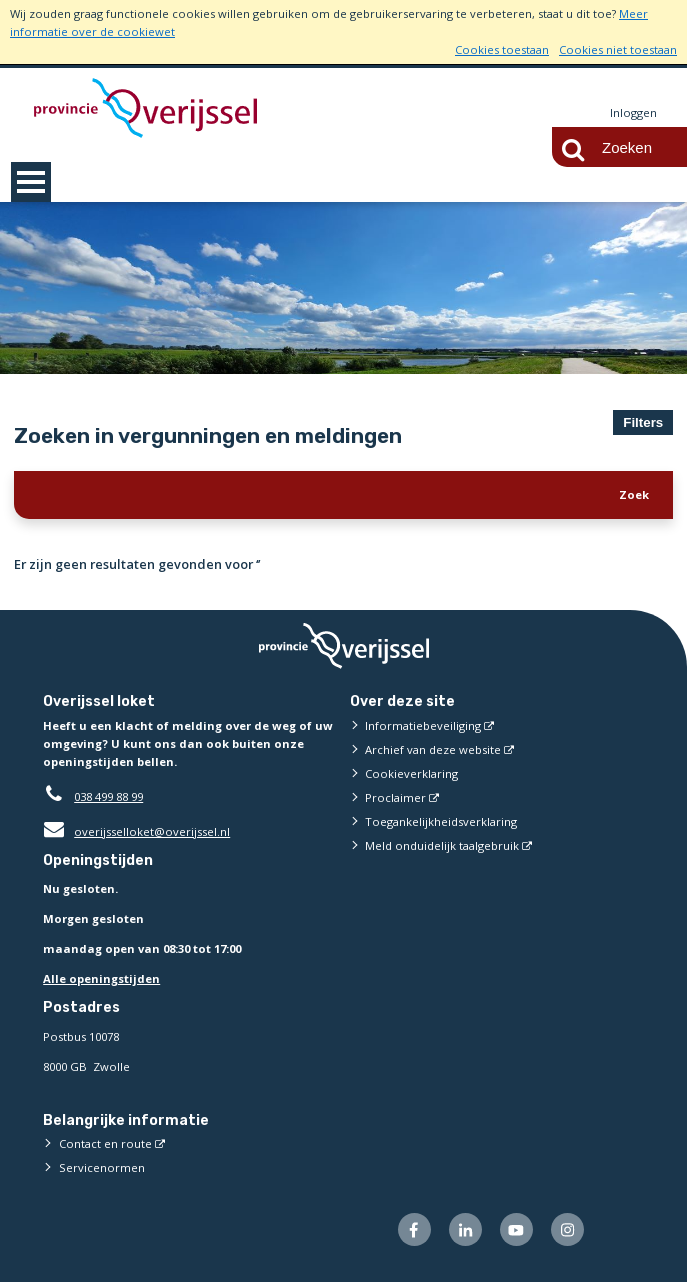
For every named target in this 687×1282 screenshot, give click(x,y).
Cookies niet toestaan (618, 49)
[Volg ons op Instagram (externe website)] (567, 1229)
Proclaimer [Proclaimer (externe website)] (395, 797)
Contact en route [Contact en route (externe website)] (105, 1143)
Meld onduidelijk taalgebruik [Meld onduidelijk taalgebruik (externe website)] (442, 845)
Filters (643, 422)
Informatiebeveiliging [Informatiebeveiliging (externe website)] (423, 725)
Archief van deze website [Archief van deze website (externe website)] (433, 749)
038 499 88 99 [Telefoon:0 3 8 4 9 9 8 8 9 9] (108, 796)
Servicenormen (102, 1167)
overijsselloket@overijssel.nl (136, 831)
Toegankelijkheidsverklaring (441, 821)
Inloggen (633, 112)
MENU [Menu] (31, 182)
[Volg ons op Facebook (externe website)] (414, 1229)
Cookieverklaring (411, 773)
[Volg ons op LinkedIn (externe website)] (465, 1229)
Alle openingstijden (101, 978)
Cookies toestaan (502, 49)
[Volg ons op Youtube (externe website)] (516, 1229)
